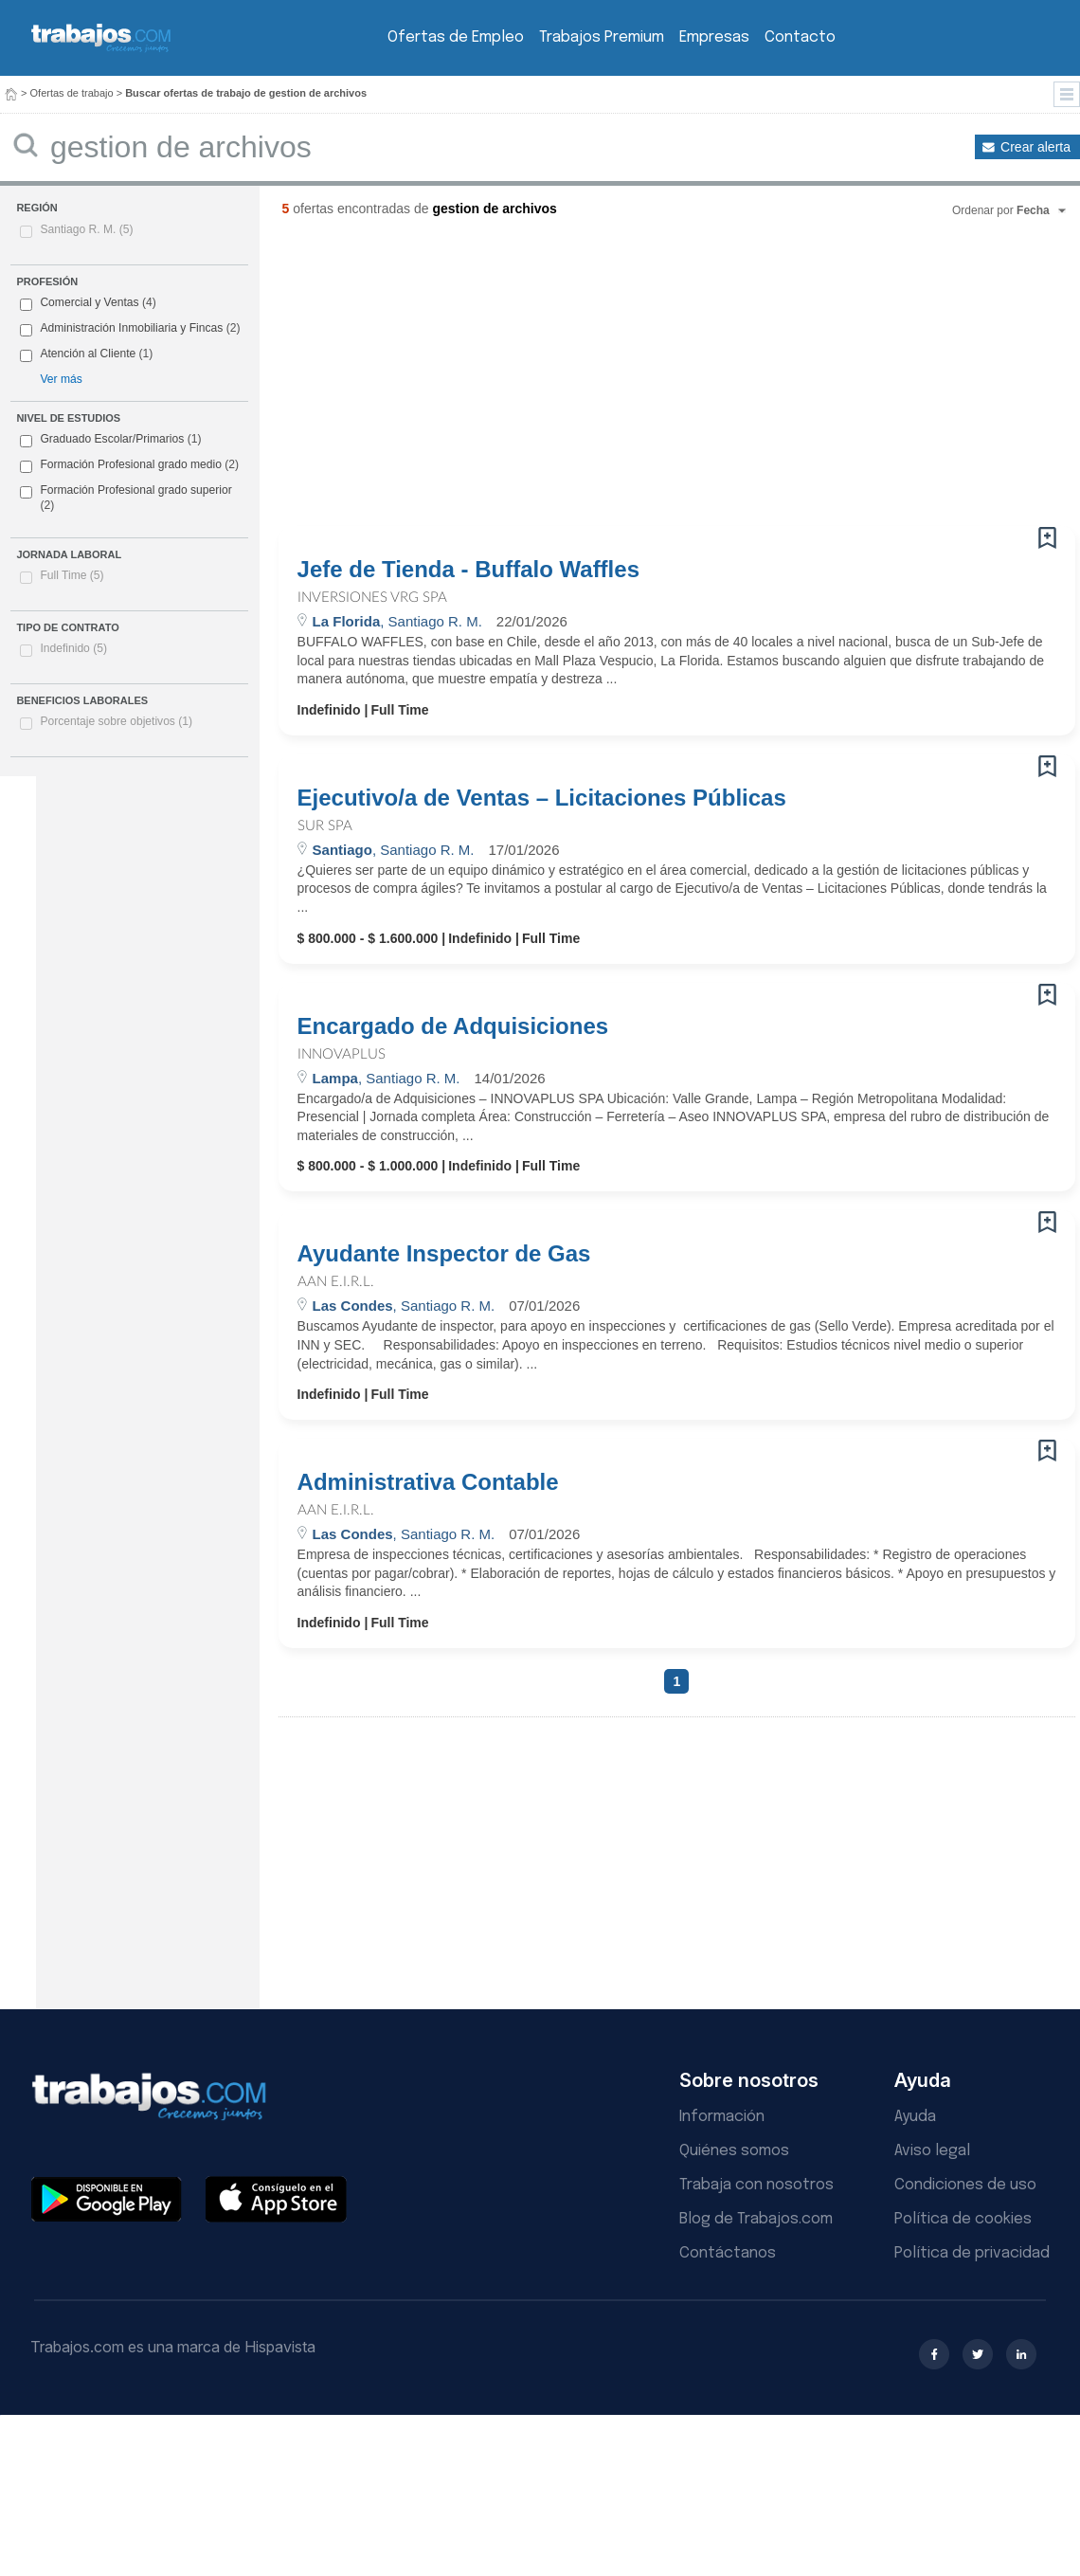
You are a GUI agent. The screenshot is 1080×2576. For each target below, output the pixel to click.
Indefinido (73, 648)
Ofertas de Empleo (455, 37)
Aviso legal (932, 2151)
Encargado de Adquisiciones (453, 1026)
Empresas (714, 37)
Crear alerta (1035, 146)
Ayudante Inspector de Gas (444, 1254)
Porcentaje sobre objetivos (116, 721)
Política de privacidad (972, 2253)
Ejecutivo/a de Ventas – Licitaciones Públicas (541, 798)
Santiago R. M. (86, 229)
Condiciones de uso (965, 2185)
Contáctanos (727, 2253)
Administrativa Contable (428, 1482)
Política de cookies (963, 2219)
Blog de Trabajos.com (756, 2219)
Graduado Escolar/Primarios (110, 439)
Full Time (71, 575)
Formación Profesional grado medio (129, 465)
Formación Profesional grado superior (125, 497)
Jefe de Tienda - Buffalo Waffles (468, 569)
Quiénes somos (734, 2151)
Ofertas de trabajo (72, 93)
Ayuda (915, 2117)
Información (722, 2117)
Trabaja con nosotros (756, 2185)
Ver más (60, 379)
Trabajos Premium (601, 37)
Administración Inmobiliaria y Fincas (131, 328)
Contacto (800, 37)
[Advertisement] (468, 379)
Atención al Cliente (87, 353)
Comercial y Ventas (89, 302)
